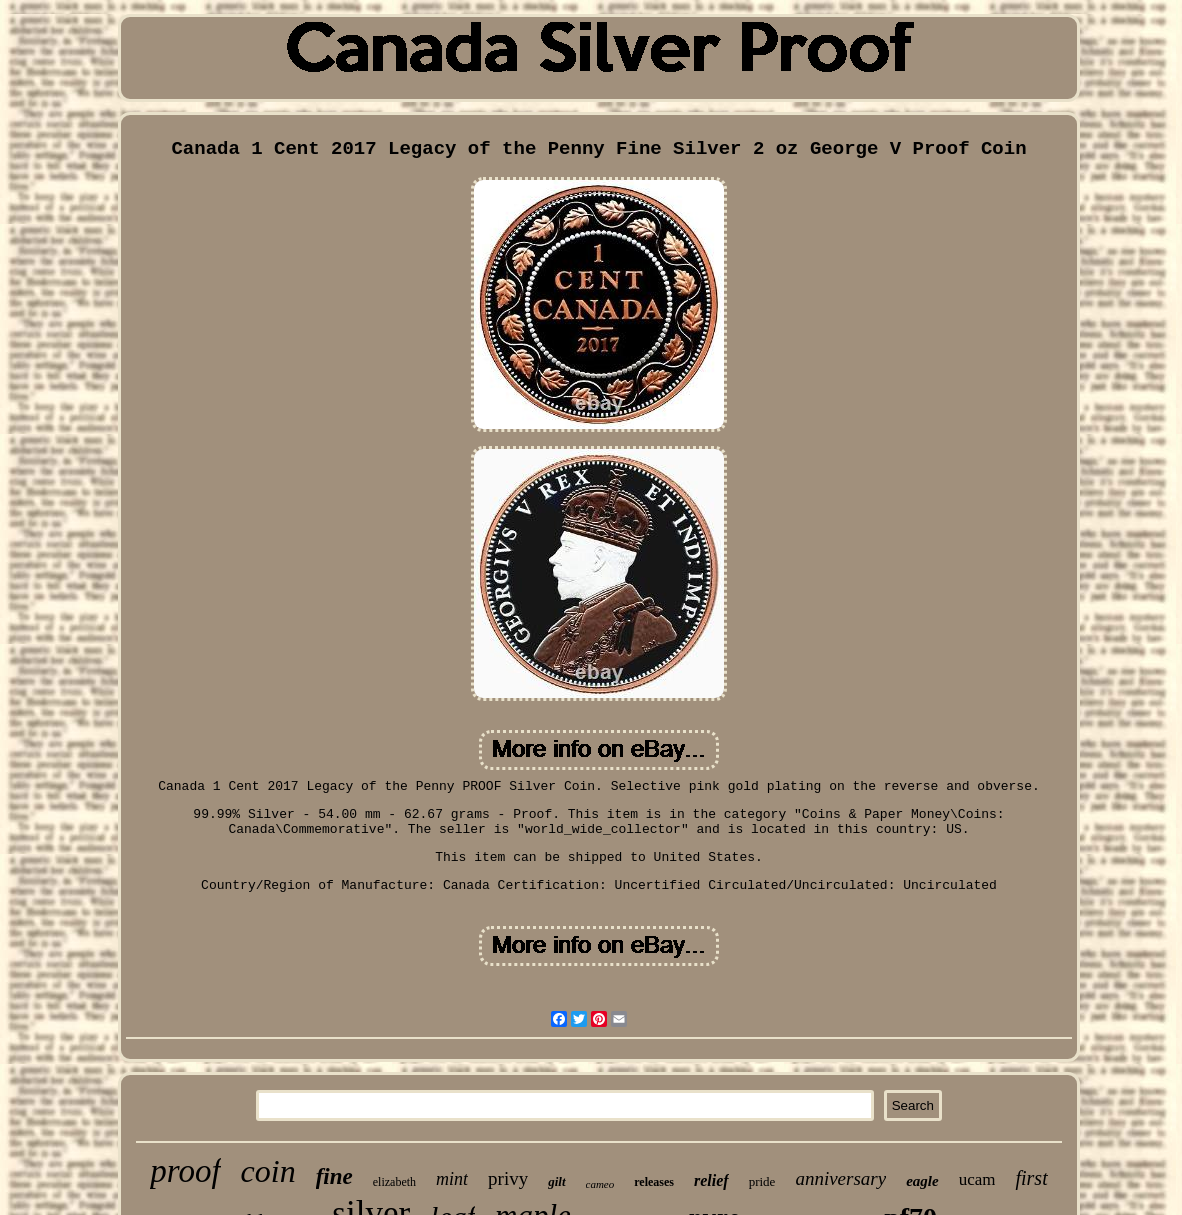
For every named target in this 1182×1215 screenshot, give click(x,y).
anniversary (840, 1178)
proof (185, 1171)
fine (334, 1176)
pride (762, 1181)
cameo (600, 1184)
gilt (556, 1181)
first (1031, 1178)
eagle (922, 1181)
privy (508, 1178)
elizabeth (394, 1182)
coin (268, 1171)
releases (654, 1182)
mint (452, 1179)
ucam (977, 1179)
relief (711, 1180)
